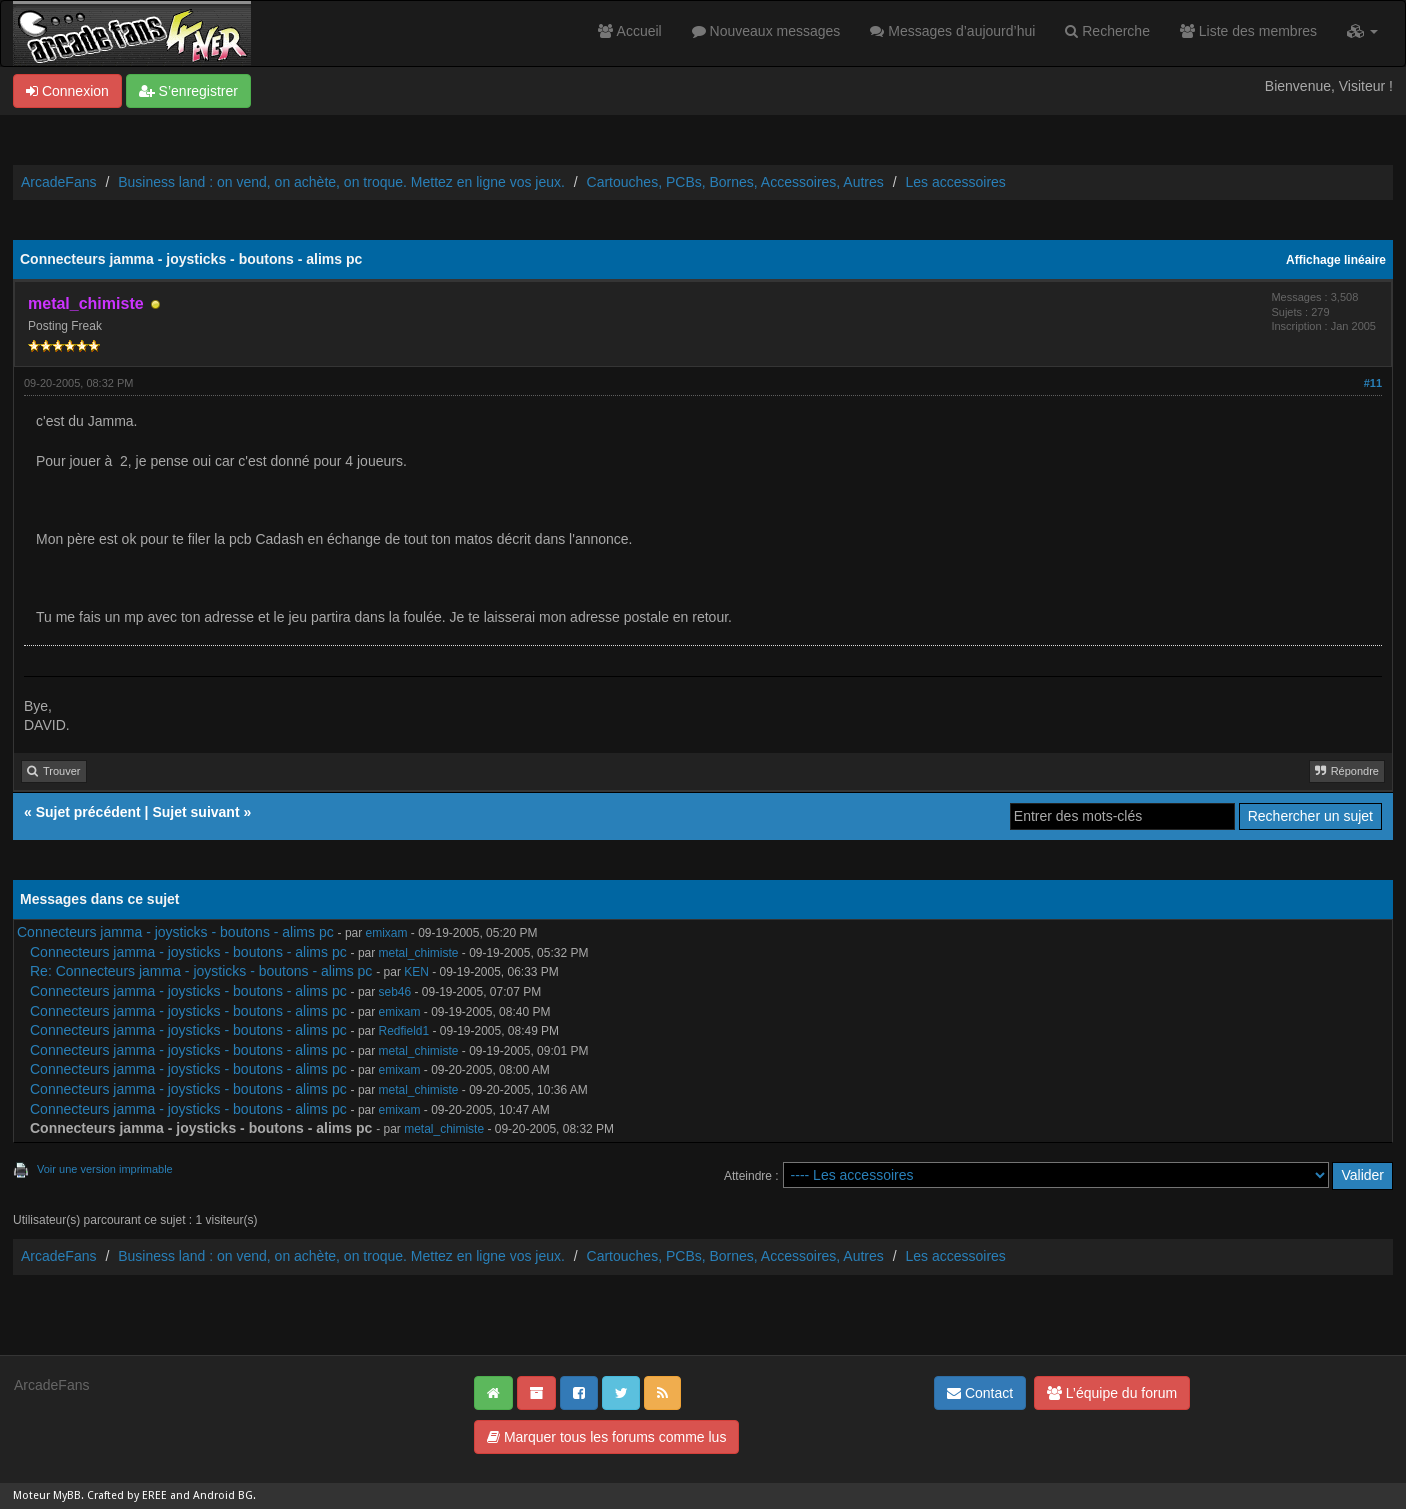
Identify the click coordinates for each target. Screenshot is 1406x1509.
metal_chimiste (419, 953)
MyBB (67, 1495)
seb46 (395, 992)
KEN (416, 972)
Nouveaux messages (766, 31)
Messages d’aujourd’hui (952, 31)
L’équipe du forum (1112, 1393)
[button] (1362, 31)
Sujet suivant (195, 812)
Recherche (1107, 31)
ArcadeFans (58, 182)
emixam (387, 933)
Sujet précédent (88, 812)
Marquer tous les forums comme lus (606, 1437)
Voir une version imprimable (105, 1169)
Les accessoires (955, 182)
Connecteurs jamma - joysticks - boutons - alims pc (175, 932)
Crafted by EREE (127, 1495)
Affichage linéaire (1336, 260)
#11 (1373, 383)
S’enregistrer (188, 91)
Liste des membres (1248, 31)
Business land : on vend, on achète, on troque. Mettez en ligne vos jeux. (341, 182)
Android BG (223, 1495)
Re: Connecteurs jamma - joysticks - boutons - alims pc (201, 971)
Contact (980, 1393)
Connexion (67, 91)
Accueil (629, 31)
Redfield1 (404, 1031)
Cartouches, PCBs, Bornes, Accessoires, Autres (735, 182)
